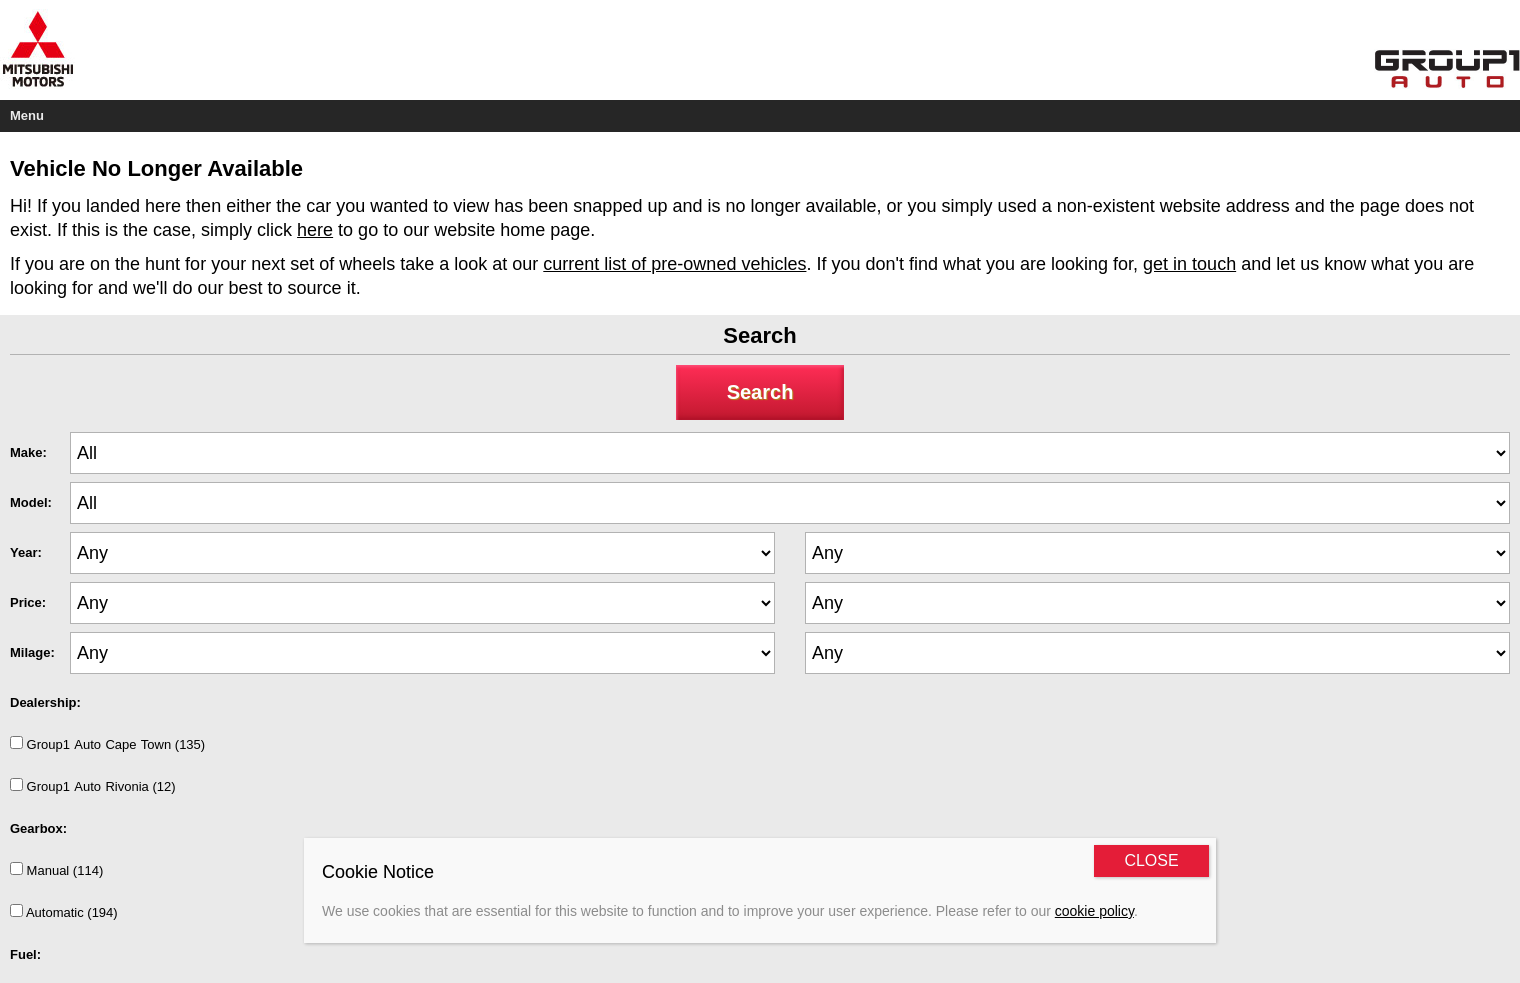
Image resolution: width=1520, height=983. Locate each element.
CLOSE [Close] (1151, 860)
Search (760, 392)
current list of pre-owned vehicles (674, 264)
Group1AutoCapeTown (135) (107, 744)
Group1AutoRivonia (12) (93, 786)
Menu (27, 115)
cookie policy (1094, 911)
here (315, 230)
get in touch (1189, 264)
